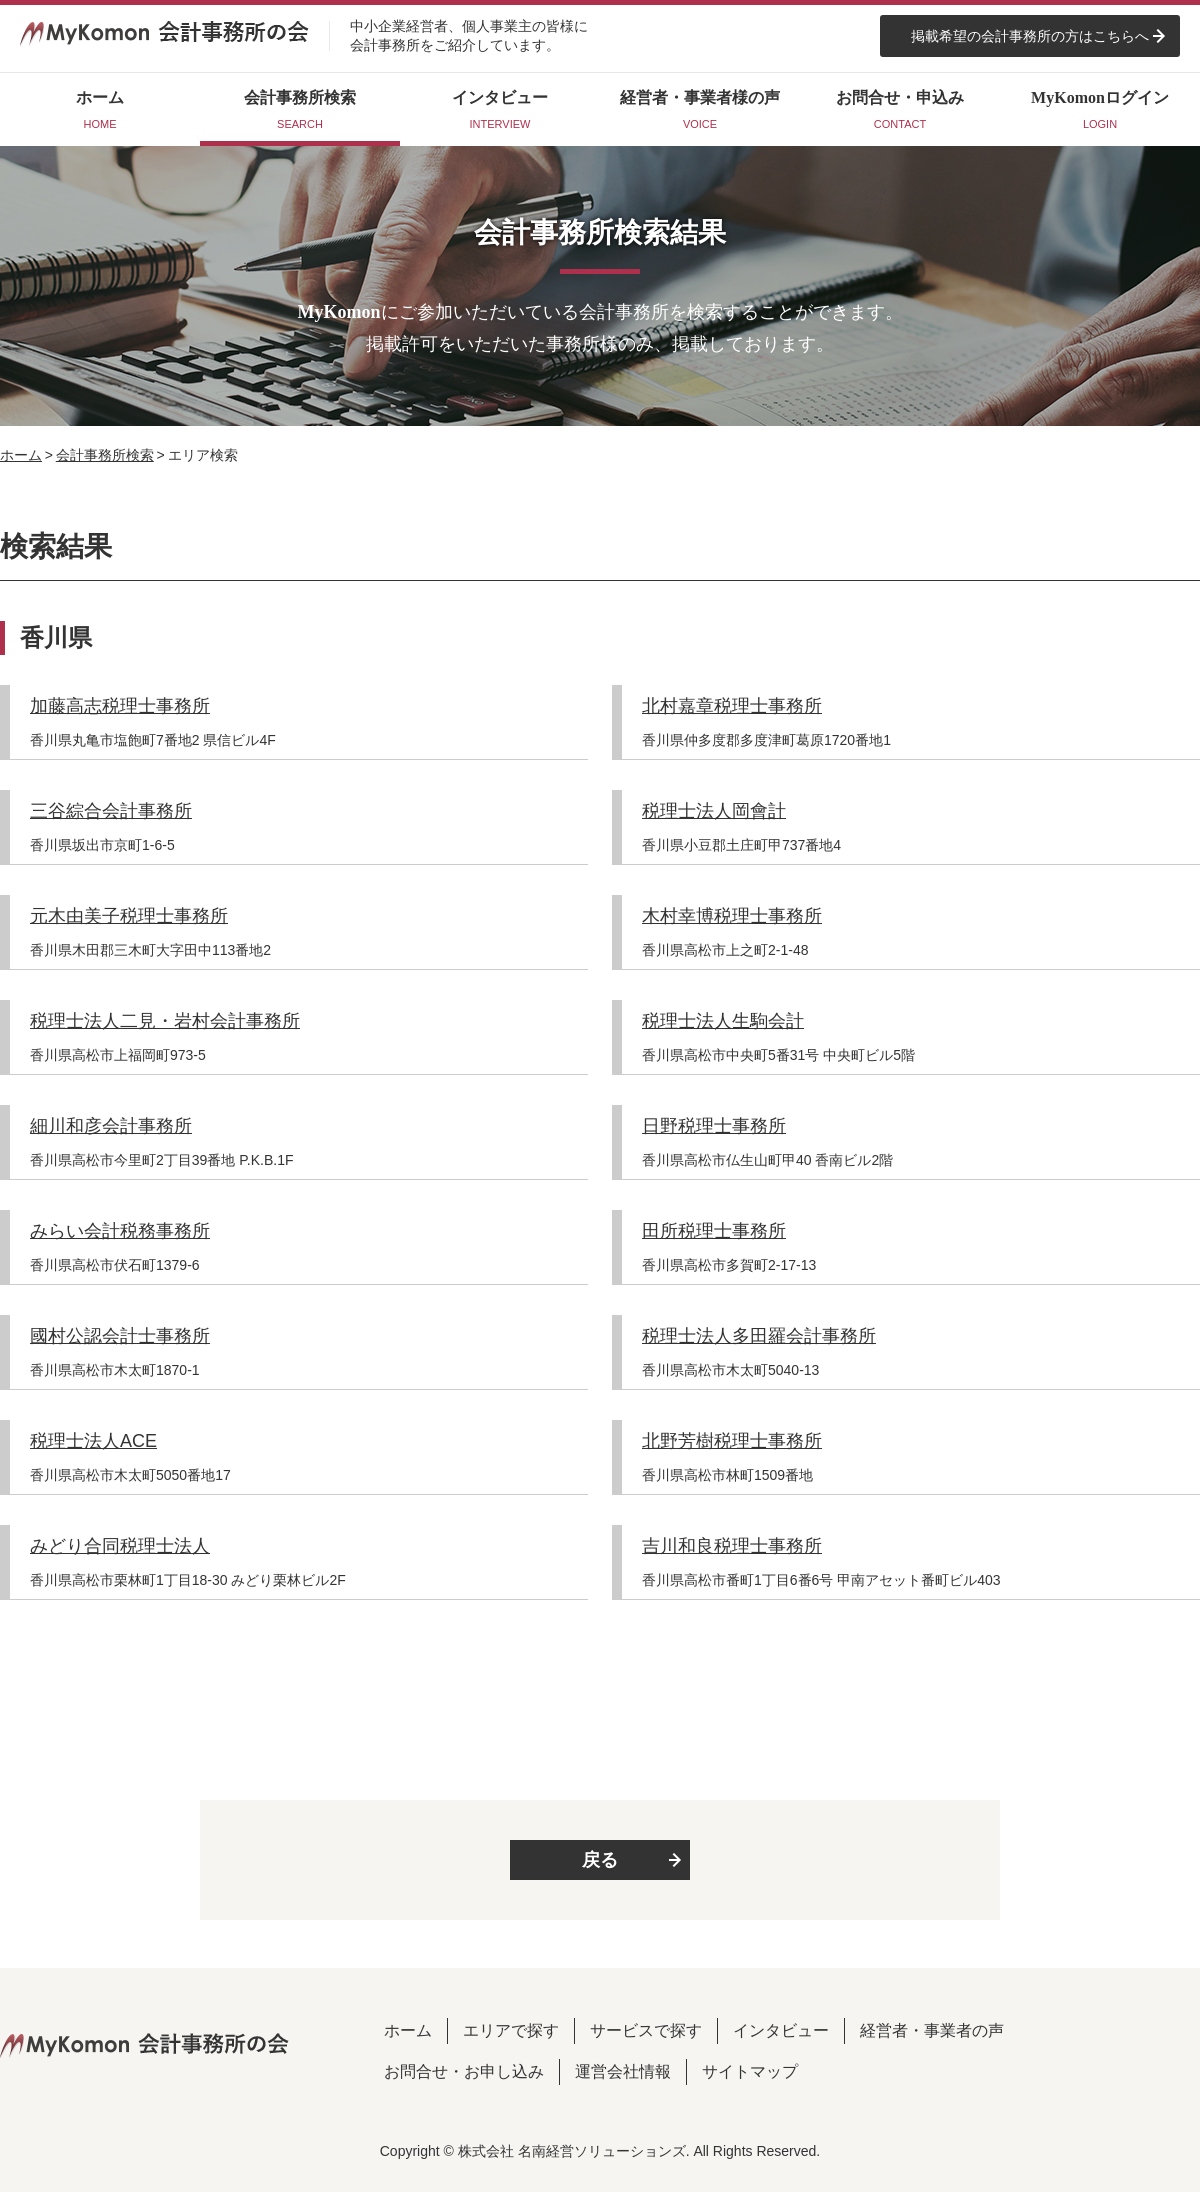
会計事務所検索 (105, 455)
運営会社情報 (623, 2071)
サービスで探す (646, 2030)
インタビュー (781, 2030)
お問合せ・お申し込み (464, 2071)
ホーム (21, 455)
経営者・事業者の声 (932, 2030)
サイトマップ (750, 2071)
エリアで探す (511, 2030)
